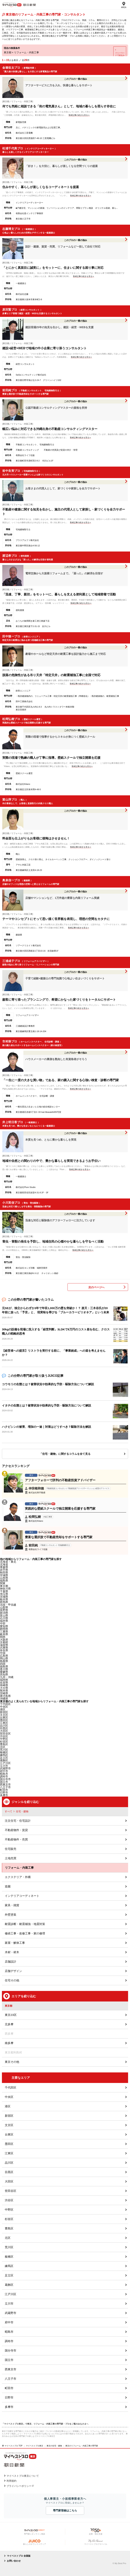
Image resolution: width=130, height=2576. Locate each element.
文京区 (9, 2125)
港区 (2, 1709)
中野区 (4, 1738)
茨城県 (4, 1596)
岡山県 (4, 1658)
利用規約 (11, 2480)
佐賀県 (4, 1682)
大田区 (4, 1730)
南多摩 (9, 2043)
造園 (8, 1886)
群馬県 (4, 1602)
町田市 (4, 1789)
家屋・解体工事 (15, 1942)
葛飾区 (4, 1760)
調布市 (9, 2341)
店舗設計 (10, 1961)
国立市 (4, 1781)
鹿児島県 (5, 1695)
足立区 (4, 1757)
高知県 (4, 1674)
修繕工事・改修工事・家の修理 (25, 1933)
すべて (8, 1811)
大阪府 (4, 1639)
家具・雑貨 (12, 1905)
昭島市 (9, 2331)
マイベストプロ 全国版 (18, 2556)
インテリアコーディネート (22, 1895)
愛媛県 (4, 1671)
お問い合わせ (14, 2561)
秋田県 (4, 1572)
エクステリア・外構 (18, 1877)
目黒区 (9, 2172)
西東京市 (10, 2369)
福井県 (4, 1620)
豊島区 (4, 1744)
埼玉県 (4, 1593)
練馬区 (4, 1755)
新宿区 (4, 1712)
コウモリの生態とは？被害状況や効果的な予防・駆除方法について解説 (48, 1384)
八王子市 (5, 1787)
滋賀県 (4, 1644)
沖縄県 (4, 1698)
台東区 (9, 2134)
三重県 (4, 1631)
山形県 (4, 1577)
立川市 (9, 2303)
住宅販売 (10, 1848)
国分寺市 (10, 2350)
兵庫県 (4, 1647)
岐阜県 (4, 1634)
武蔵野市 (10, 2313)
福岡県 (4, 1679)
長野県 (4, 1610)
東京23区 (11, 2014)
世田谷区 (5, 1733)
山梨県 (4, 1607)
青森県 (4, 1567)
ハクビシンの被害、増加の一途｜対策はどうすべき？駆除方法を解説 (46, 1426)
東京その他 (12, 2061)
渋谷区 (4, 1736)
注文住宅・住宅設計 (18, 1820)
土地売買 (10, 1858)
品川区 (9, 2162)
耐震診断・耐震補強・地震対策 (25, 1924)
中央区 (4, 1706)
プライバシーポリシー (19, 2486)
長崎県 (4, 1685)
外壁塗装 (10, 1914)
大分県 (4, 1687)
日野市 (4, 1792)
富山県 (4, 1615)
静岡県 (4, 1628)
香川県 (4, 1669)
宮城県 (4, 1575)
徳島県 (4, 1666)
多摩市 (9, 2406)
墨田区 (9, 2143)
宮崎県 (4, 1693)
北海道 (4, 1564)
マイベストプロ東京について (23, 2475)
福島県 (4, 1580)
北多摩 (9, 2024)
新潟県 (4, 1612)
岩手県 (4, 1569)
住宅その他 (12, 1980)
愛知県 (4, 1626)
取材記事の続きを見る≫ (79, 115)
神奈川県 (5, 1588)
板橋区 (9, 2256)
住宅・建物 (22, 1811)
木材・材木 (12, 1952)
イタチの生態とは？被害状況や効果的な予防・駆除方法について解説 (46, 1405)
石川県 (4, 1618)
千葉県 (4, 1591)
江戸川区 (10, 2294)
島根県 (4, 1661)
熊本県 (4, 1690)
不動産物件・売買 (16, 1839)
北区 (8, 2237)
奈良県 (4, 1650)
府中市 (9, 2322)
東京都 (4, 1585)
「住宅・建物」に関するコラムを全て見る (65, 1453)
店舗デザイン (13, 1971)
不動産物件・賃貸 (16, 1830)
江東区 (4, 1722)
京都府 (4, 1642)
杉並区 (9, 2219)
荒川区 (9, 2247)
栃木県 (4, 1599)
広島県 (4, 1655)
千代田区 (5, 1704)
